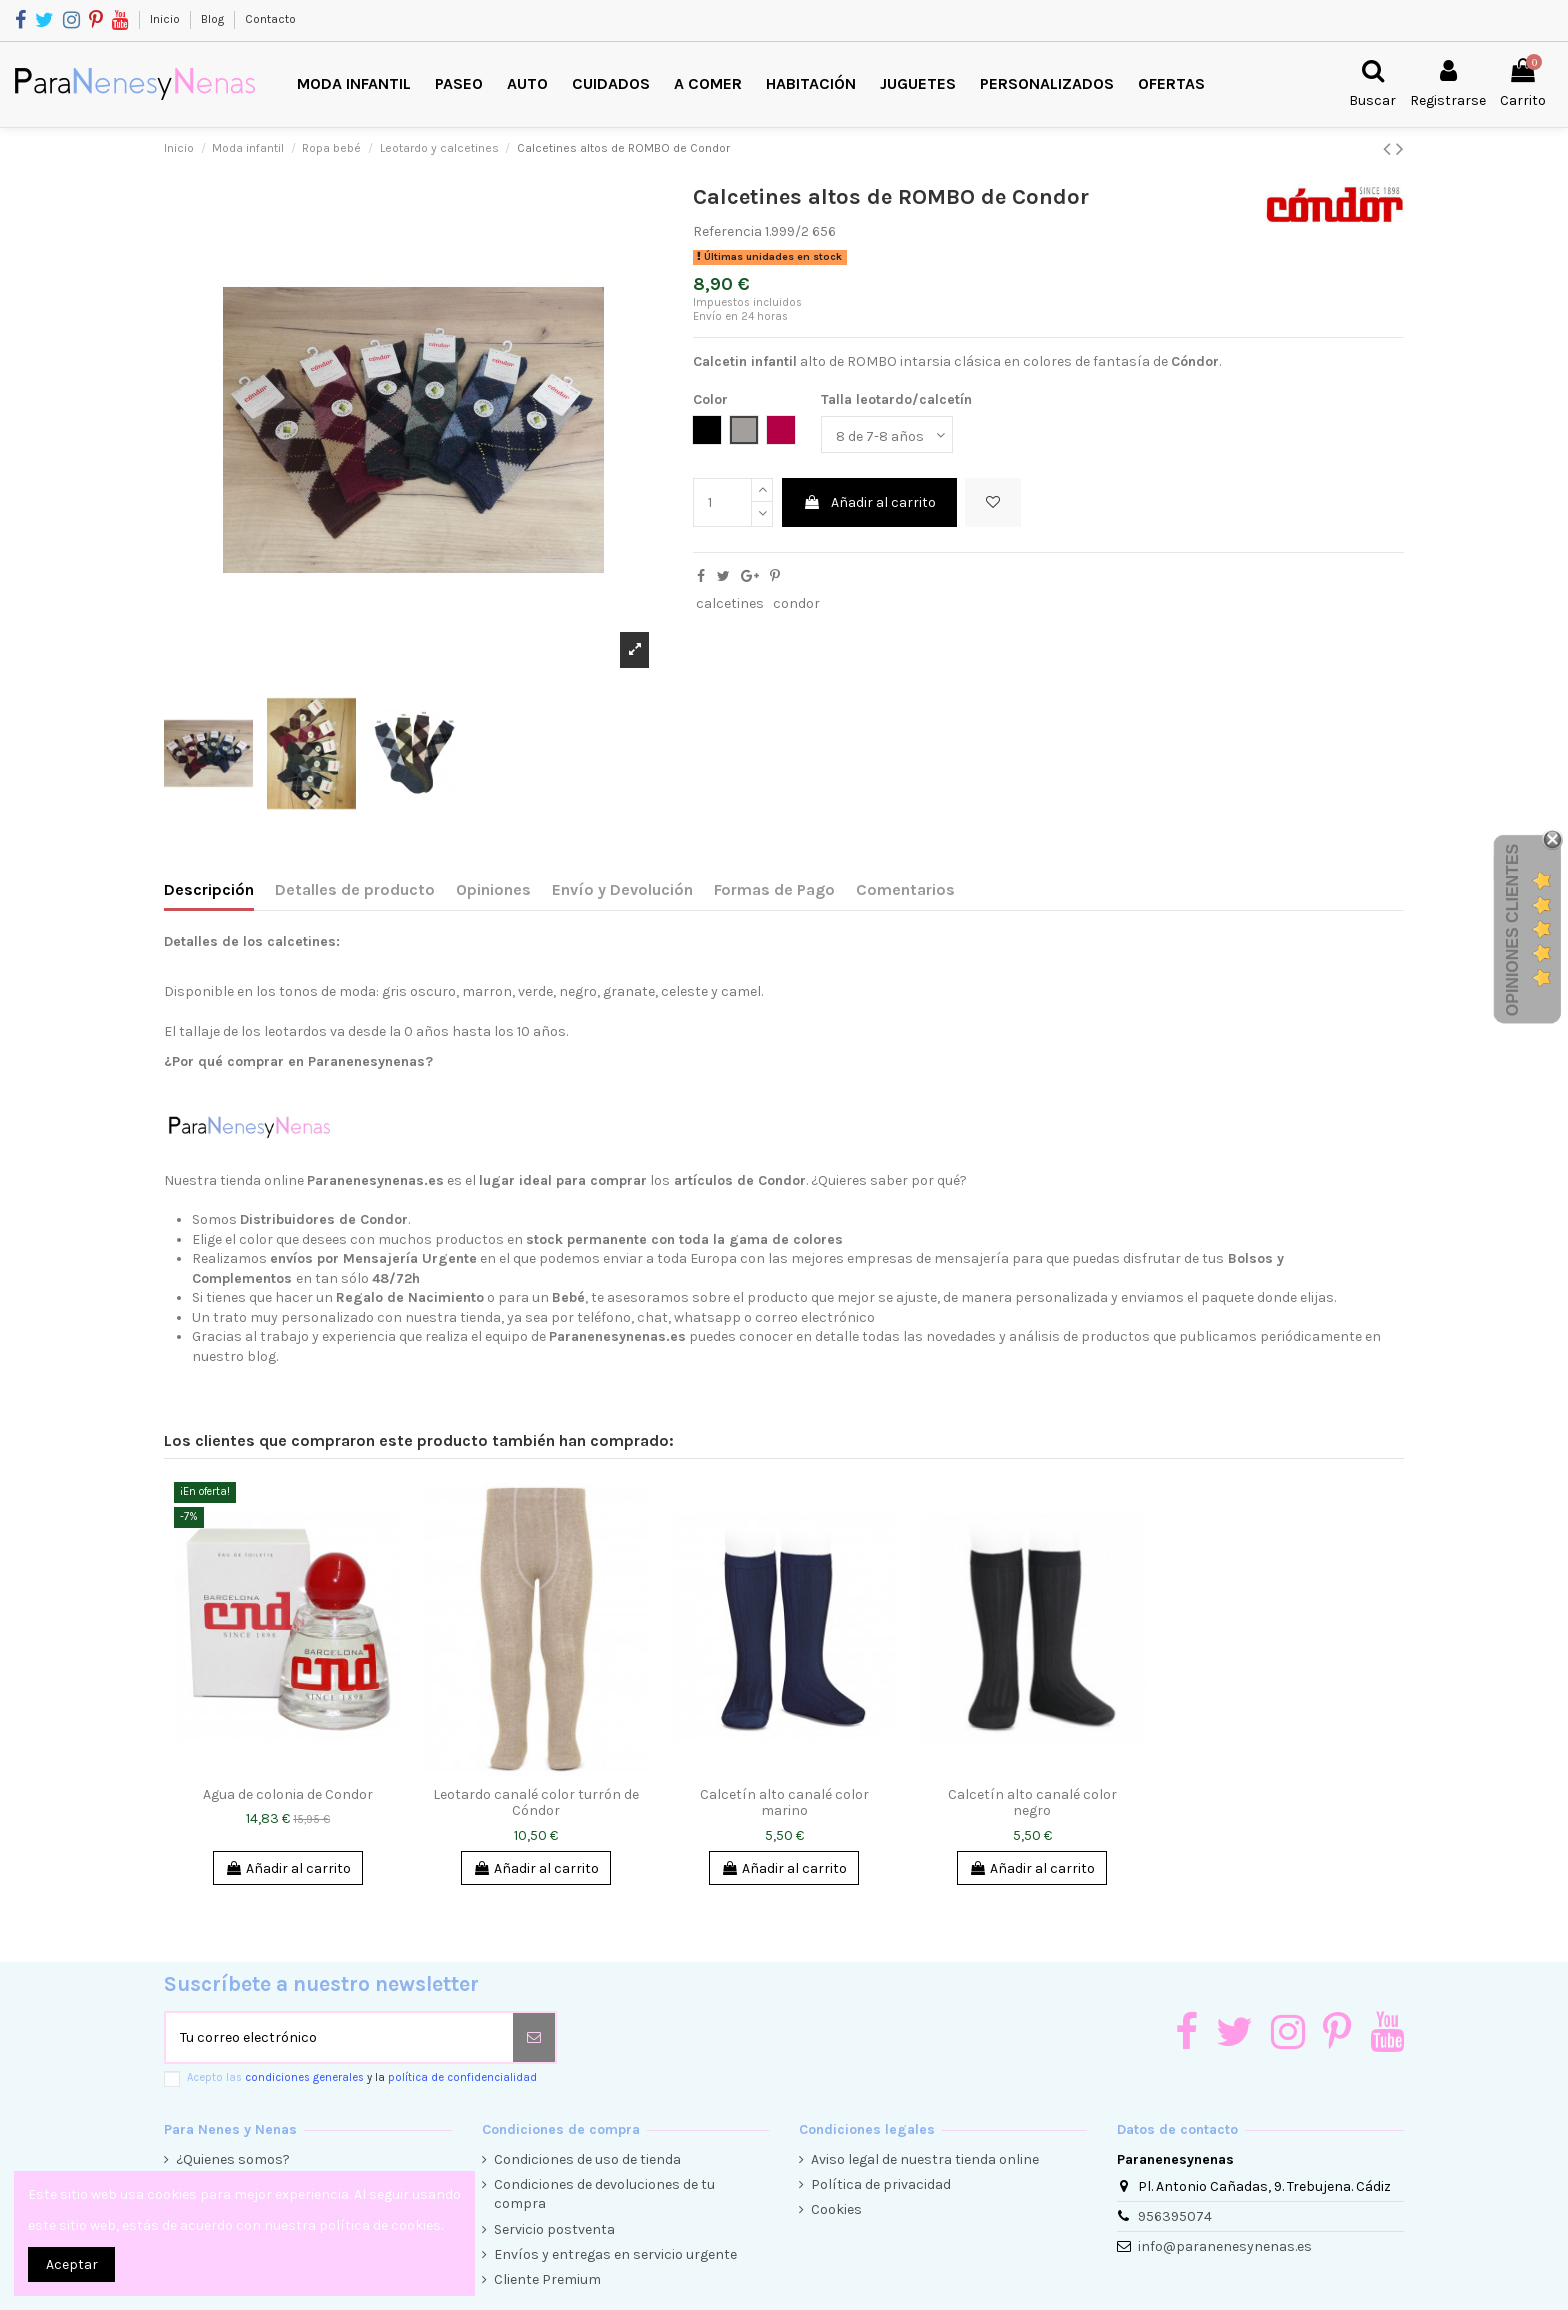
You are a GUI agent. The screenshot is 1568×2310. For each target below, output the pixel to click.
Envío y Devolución (622, 889)
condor (796, 603)
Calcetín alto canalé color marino (784, 1803)
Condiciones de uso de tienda (587, 2159)
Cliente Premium (547, 2279)
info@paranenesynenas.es (1225, 2246)
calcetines (730, 603)
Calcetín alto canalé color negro (1032, 1803)
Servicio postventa (554, 2229)
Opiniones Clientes (1512, 929)
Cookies (836, 2209)
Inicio (166, 19)
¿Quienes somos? (233, 2159)
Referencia (727, 231)
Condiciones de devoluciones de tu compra (604, 2194)
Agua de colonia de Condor (288, 1794)
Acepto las (362, 2077)
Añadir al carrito (869, 502)
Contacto (270, 19)
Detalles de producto (355, 889)
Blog (214, 19)
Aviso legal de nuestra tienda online (925, 2159)
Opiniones (493, 889)
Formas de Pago (774, 889)
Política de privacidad (881, 2184)
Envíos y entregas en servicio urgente (615, 2254)
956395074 (1175, 2216)
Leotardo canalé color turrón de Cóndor (536, 1803)
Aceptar (72, 2264)
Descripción (209, 889)
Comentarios (905, 889)
